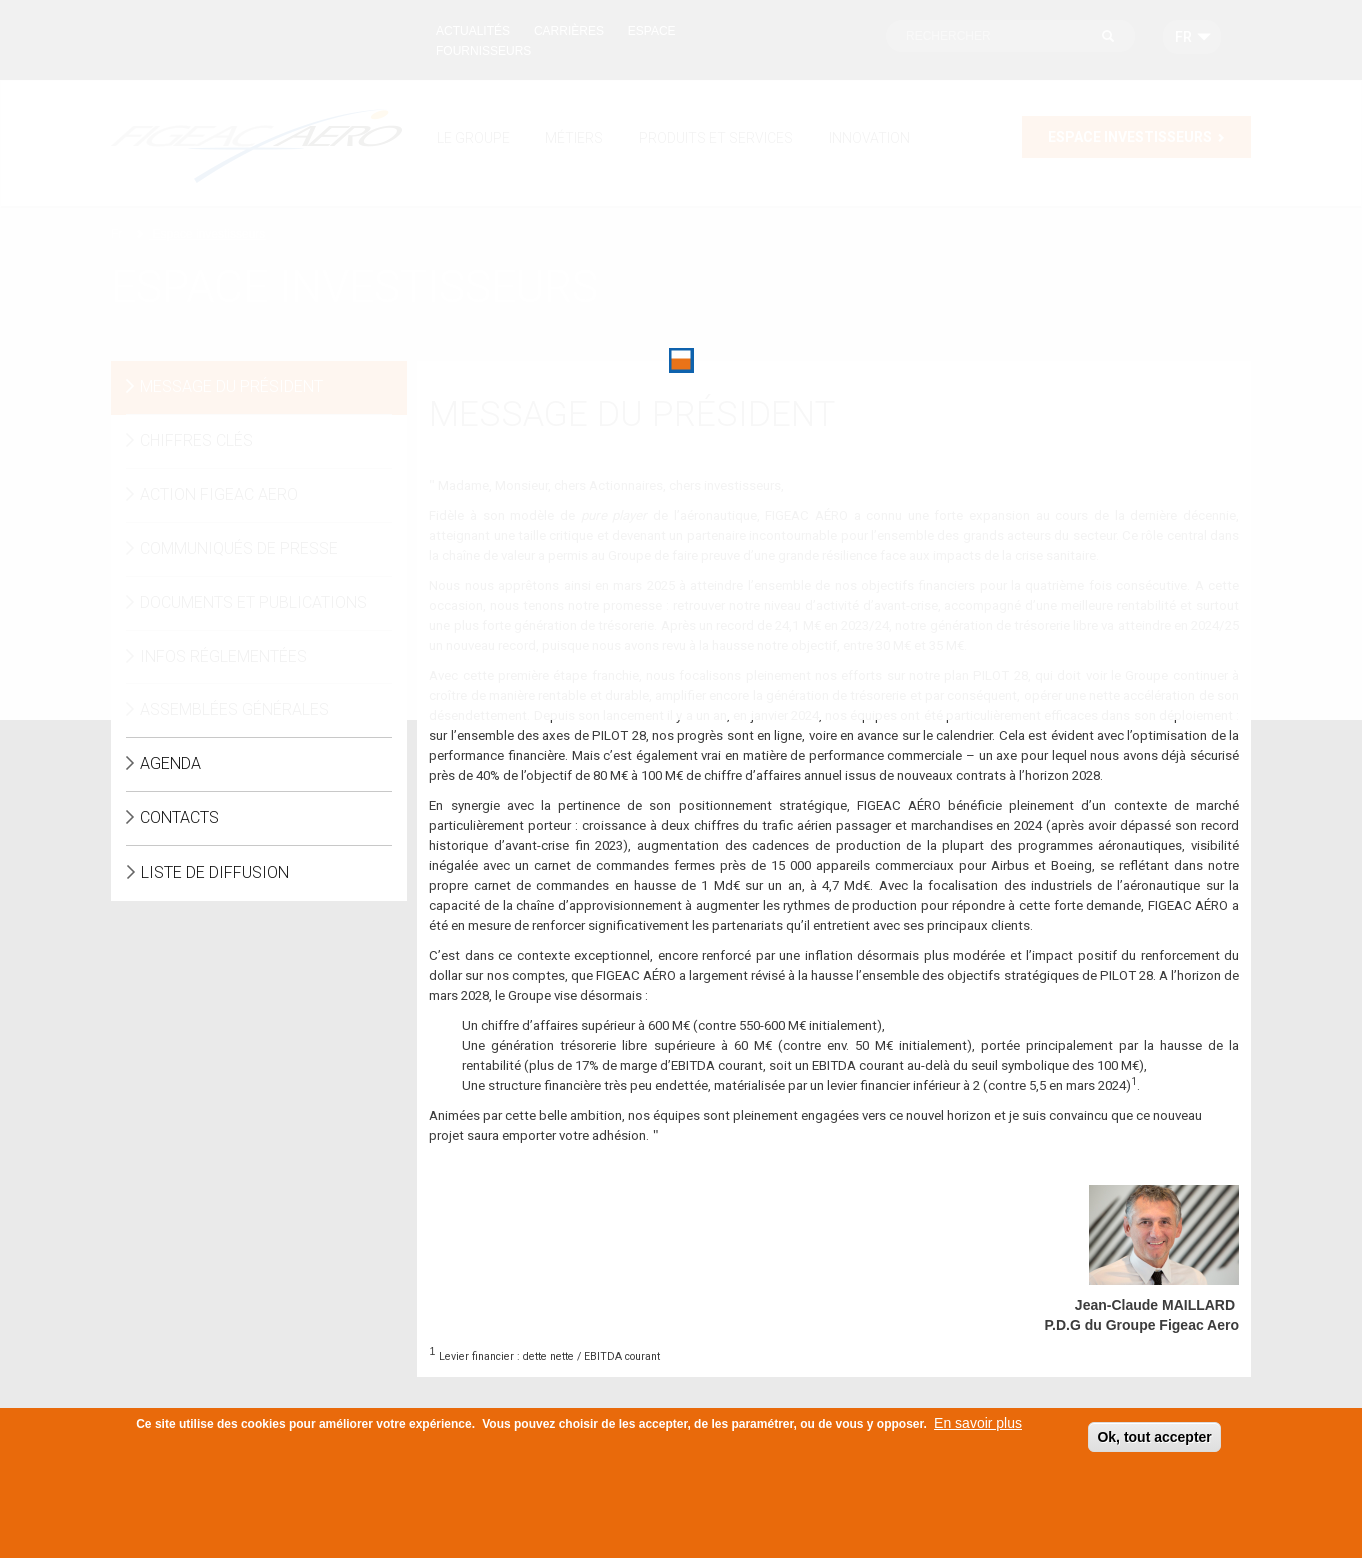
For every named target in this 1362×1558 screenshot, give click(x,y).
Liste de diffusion (215, 872)
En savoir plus (978, 1428)
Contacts (179, 817)
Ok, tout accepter (1154, 1442)
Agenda (170, 763)
